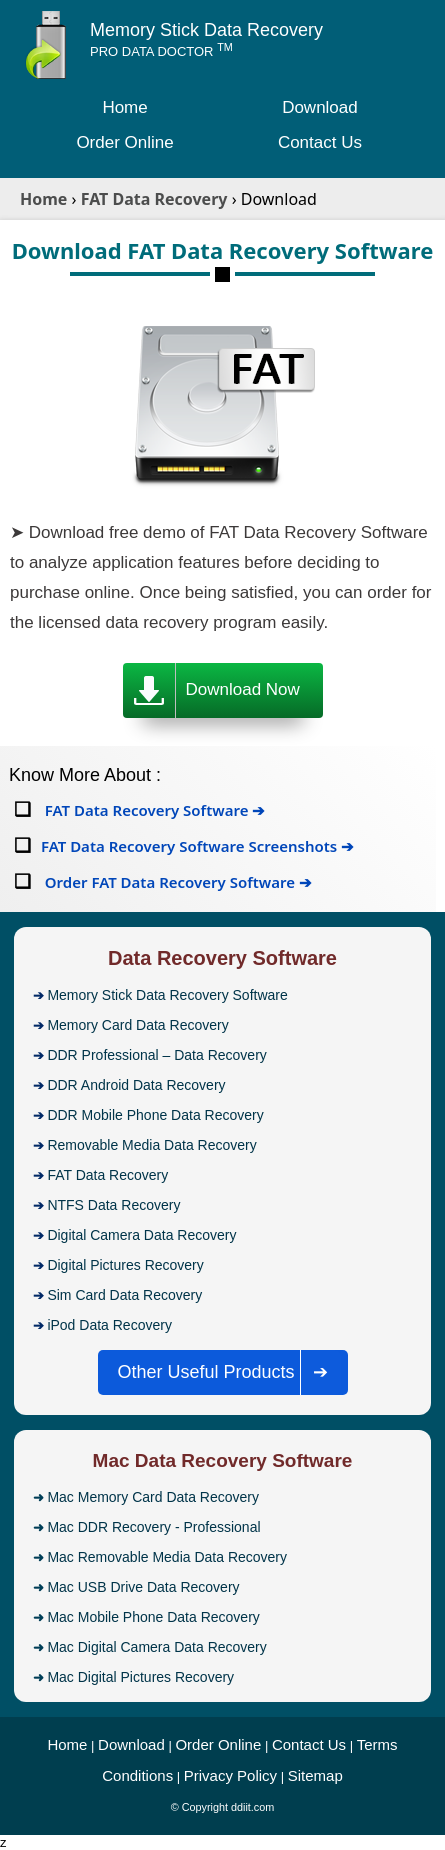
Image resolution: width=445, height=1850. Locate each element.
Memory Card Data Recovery (137, 1025)
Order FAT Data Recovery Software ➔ (176, 882)
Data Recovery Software (222, 958)
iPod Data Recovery (109, 1325)
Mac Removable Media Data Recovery (167, 1557)
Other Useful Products (228, 1372)
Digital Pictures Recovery (125, 1265)
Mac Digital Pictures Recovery (140, 1677)
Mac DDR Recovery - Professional (153, 1527)
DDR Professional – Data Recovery (156, 1055)
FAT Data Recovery (107, 1175)
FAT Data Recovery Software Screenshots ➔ (197, 846)
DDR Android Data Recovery (136, 1085)
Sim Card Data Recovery (124, 1295)
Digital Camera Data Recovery (141, 1235)
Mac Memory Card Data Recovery (153, 1497)
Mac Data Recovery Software (223, 1460)
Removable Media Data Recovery (151, 1145)
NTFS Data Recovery (113, 1205)
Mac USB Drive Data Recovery (143, 1587)
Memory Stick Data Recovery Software (167, 995)
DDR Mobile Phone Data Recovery (155, 1115)
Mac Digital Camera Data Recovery (156, 1647)
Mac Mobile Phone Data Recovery (153, 1617)
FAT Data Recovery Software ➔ (153, 810)
